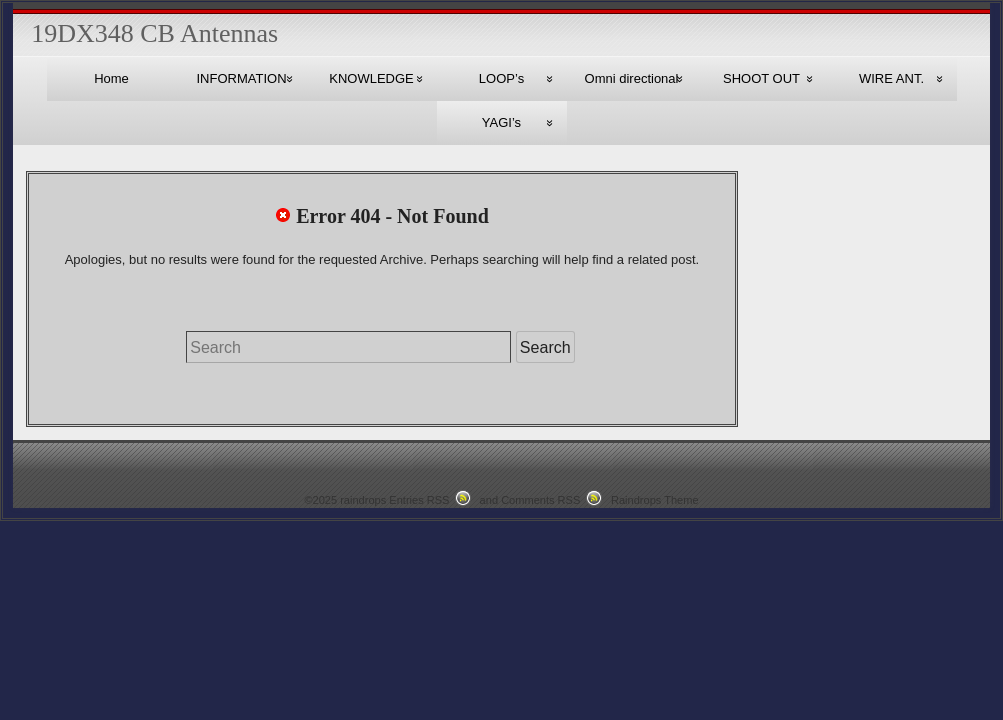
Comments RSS (540, 500)
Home (111, 78)
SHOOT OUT (761, 78)
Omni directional (632, 78)
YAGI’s (501, 122)
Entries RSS (419, 500)
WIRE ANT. (891, 78)
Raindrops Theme (655, 500)
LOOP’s (501, 78)
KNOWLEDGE (371, 78)
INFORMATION (241, 78)
